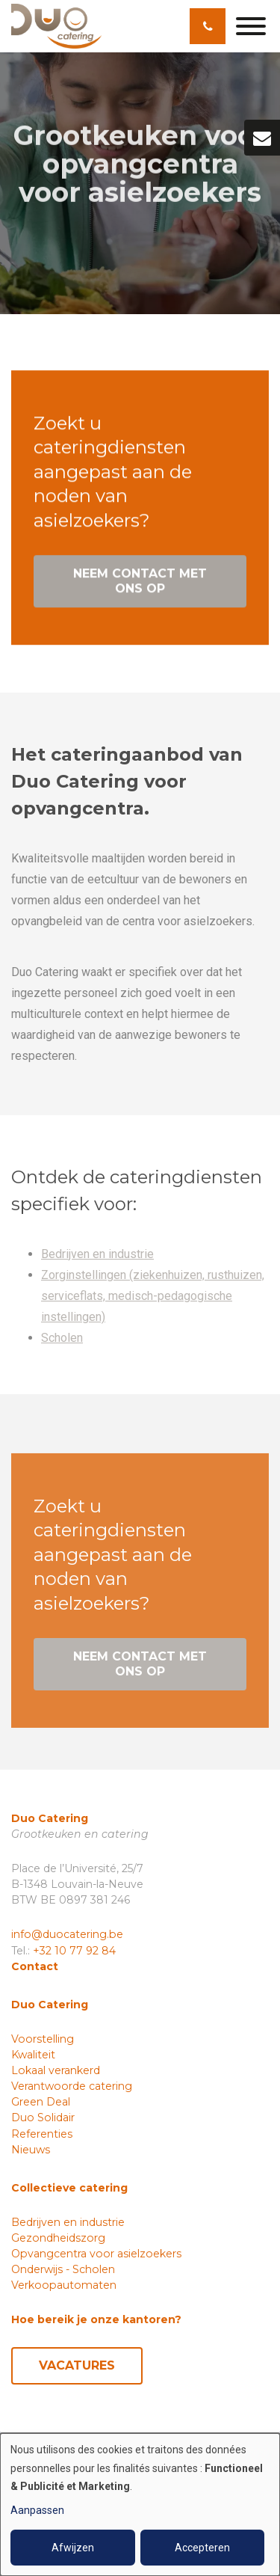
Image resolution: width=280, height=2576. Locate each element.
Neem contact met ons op (140, 581)
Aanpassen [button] (37, 2510)
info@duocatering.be (67, 1934)
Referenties (41, 2134)
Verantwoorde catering (71, 2086)
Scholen (62, 1341)
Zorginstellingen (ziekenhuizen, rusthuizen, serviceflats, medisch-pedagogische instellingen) (152, 1300)
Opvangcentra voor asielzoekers (96, 2253)
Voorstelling (42, 2039)
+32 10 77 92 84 (74, 1950)
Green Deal (40, 2102)
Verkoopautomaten (63, 2285)
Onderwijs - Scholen (63, 2269)
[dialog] (140, 2504)
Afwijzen (73, 2548)
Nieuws (30, 2149)
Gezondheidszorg (58, 2238)
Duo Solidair (43, 2117)
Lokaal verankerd (55, 2070)
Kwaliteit (33, 2054)
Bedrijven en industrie (97, 1258)
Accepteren (202, 2548)
